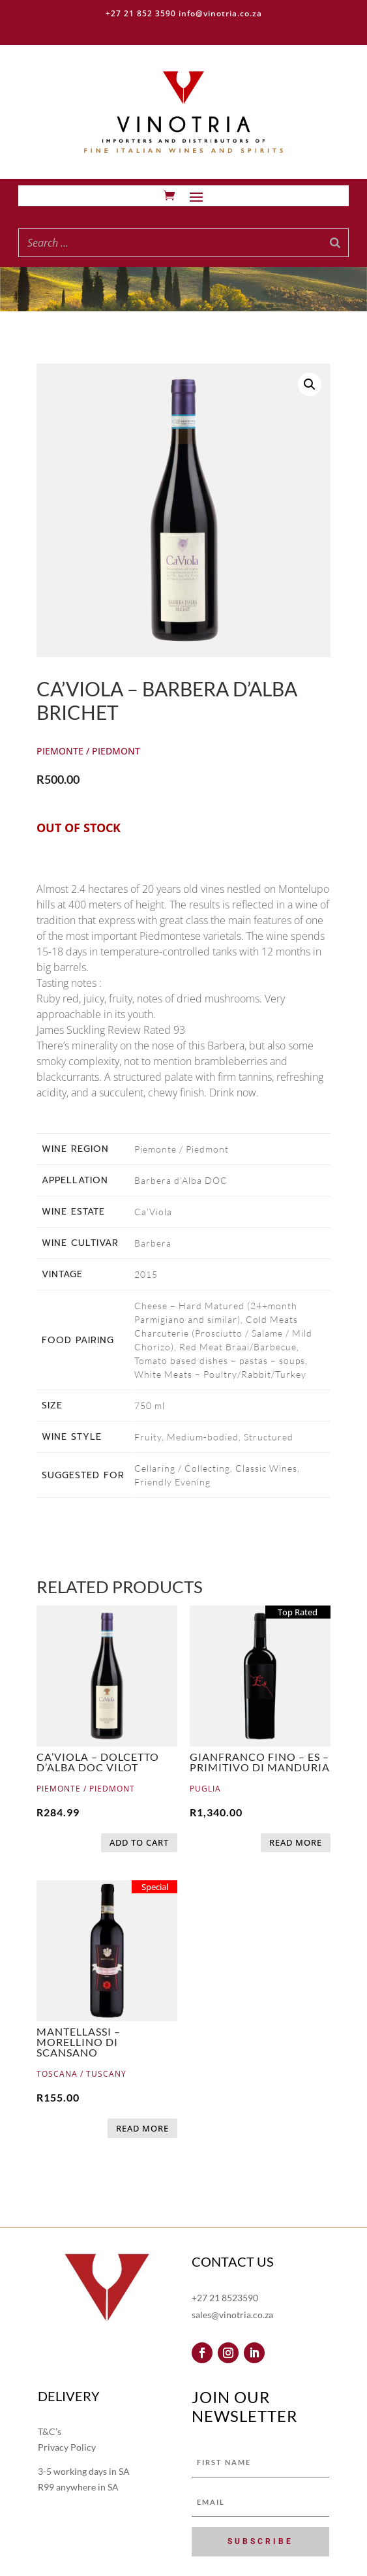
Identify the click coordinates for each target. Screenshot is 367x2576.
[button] (309, 384)
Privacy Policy (67, 2447)
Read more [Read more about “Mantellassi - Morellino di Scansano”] (142, 2128)
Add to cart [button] (139, 1842)
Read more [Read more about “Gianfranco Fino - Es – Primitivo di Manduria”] (295, 1842)
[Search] (335, 242)
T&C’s (49, 2431)
